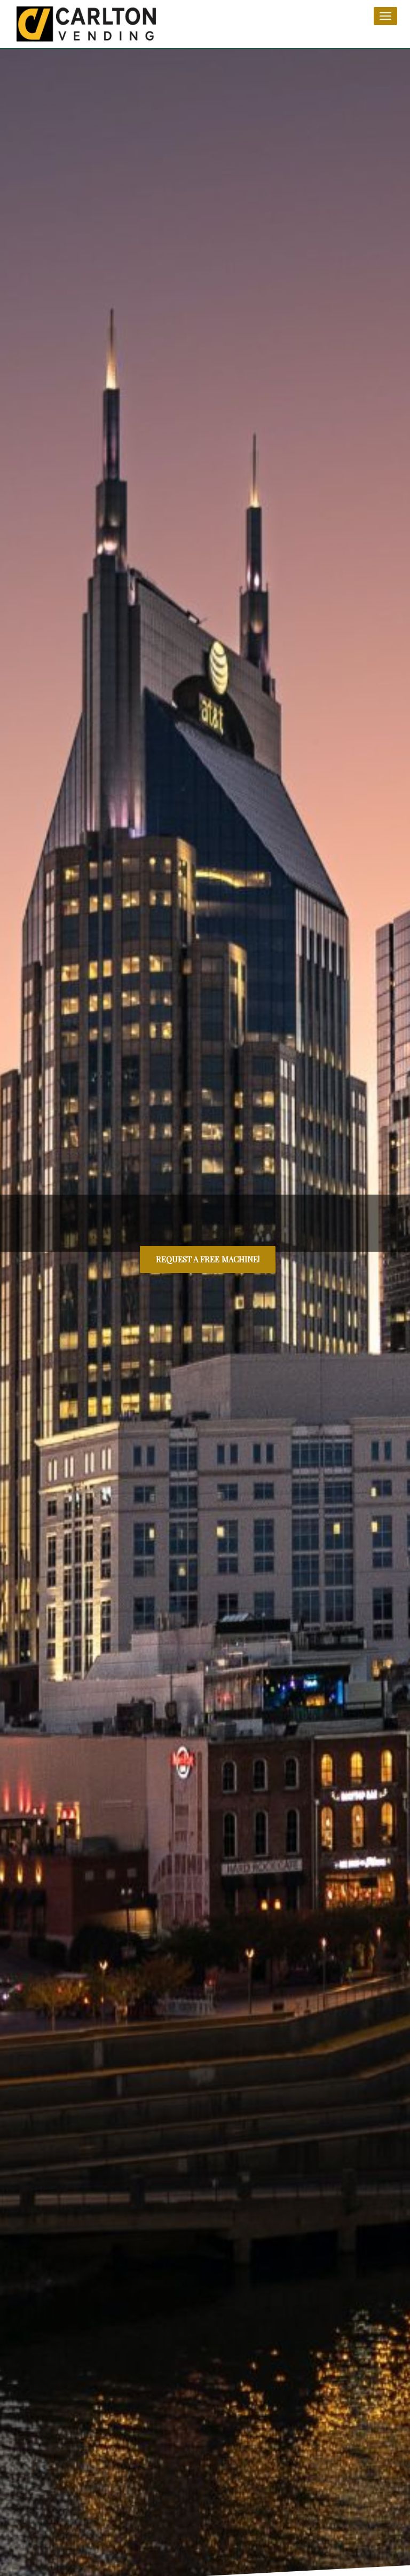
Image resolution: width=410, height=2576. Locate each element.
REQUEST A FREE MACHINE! (207, 1259)
